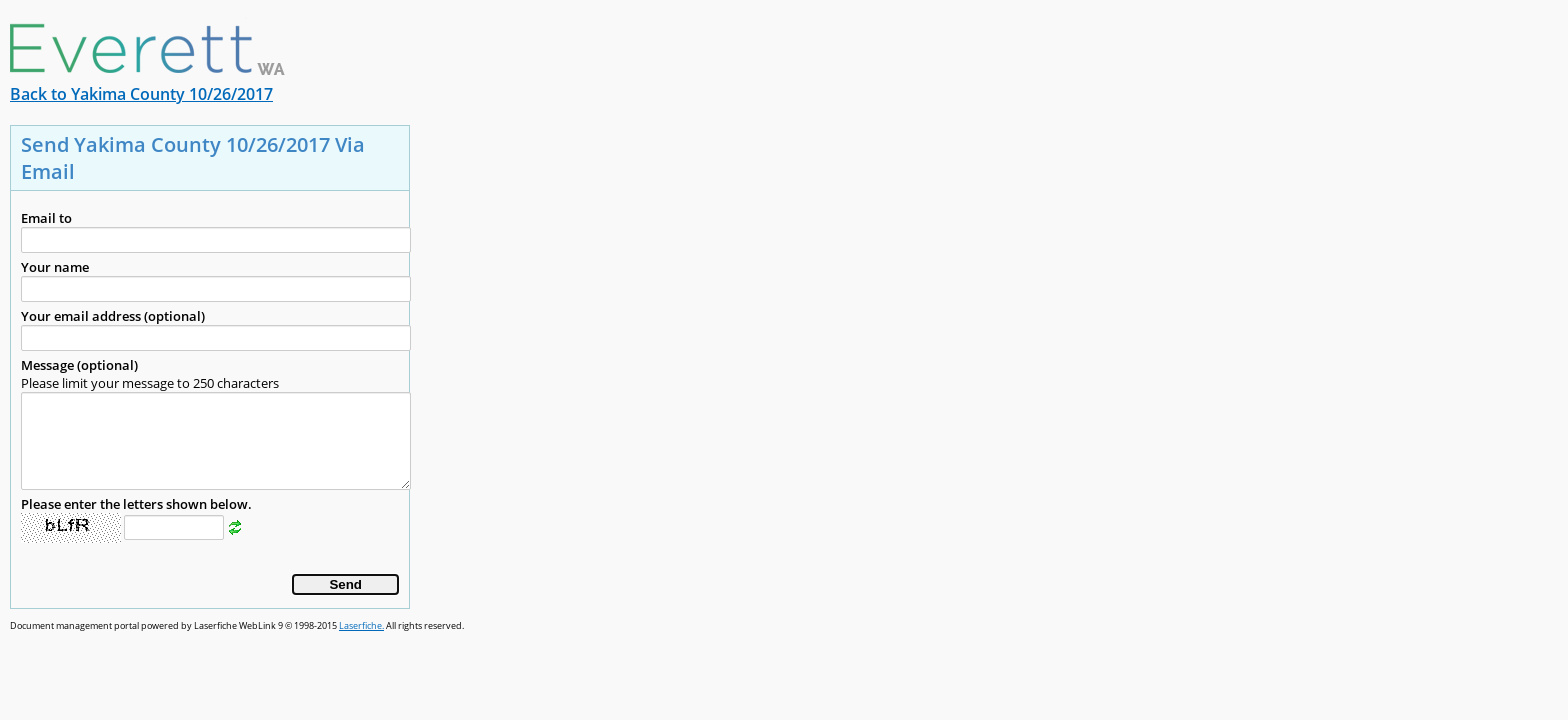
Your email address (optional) (113, 316)
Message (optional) (79, 365)
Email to (46, 218)
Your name (55, 267)
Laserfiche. (361, 625)
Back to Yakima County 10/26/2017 (141, 94)
